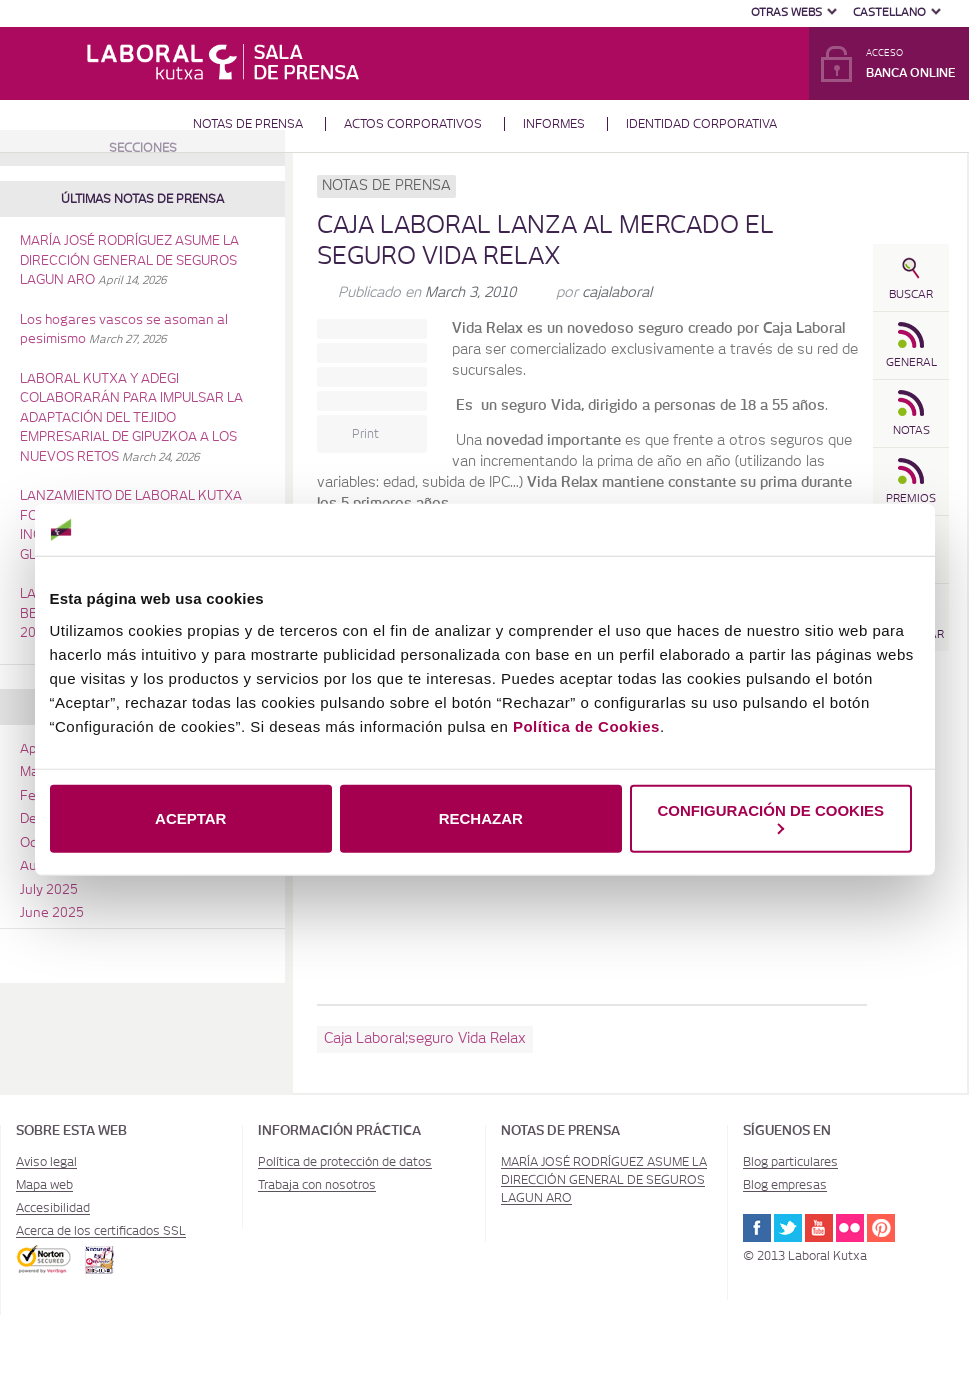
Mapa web (44, 1185)
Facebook (757, 1228)
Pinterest (881, 1228)
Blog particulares (790, 1162)
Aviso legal (46, 1162)
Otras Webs (786, 12)
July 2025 (49, 890)
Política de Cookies (586, 725)
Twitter (788, 1228)
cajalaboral (617, 293)
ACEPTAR (190, 818)
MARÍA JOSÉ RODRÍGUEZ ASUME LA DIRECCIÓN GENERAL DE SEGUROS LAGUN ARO (129, 261)
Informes (554, 124)
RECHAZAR (481, 818)
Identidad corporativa (701, 124)
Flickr (850, 1228)
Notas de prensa (248, 124)
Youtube (819, 1228)
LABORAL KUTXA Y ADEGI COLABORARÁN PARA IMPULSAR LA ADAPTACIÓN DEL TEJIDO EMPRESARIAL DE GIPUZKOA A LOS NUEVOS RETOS (131, 418)
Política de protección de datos (345, 1162)
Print (365, 434)
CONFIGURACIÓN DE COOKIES (770, 817)
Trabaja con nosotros (317, 1185)
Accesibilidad (53, 1208)
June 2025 (52, 913)
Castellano (889, 12)
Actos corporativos (413, 124)
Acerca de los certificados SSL (101, 1231)
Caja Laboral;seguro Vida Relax (425, 1039)
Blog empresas (785, 1185)
